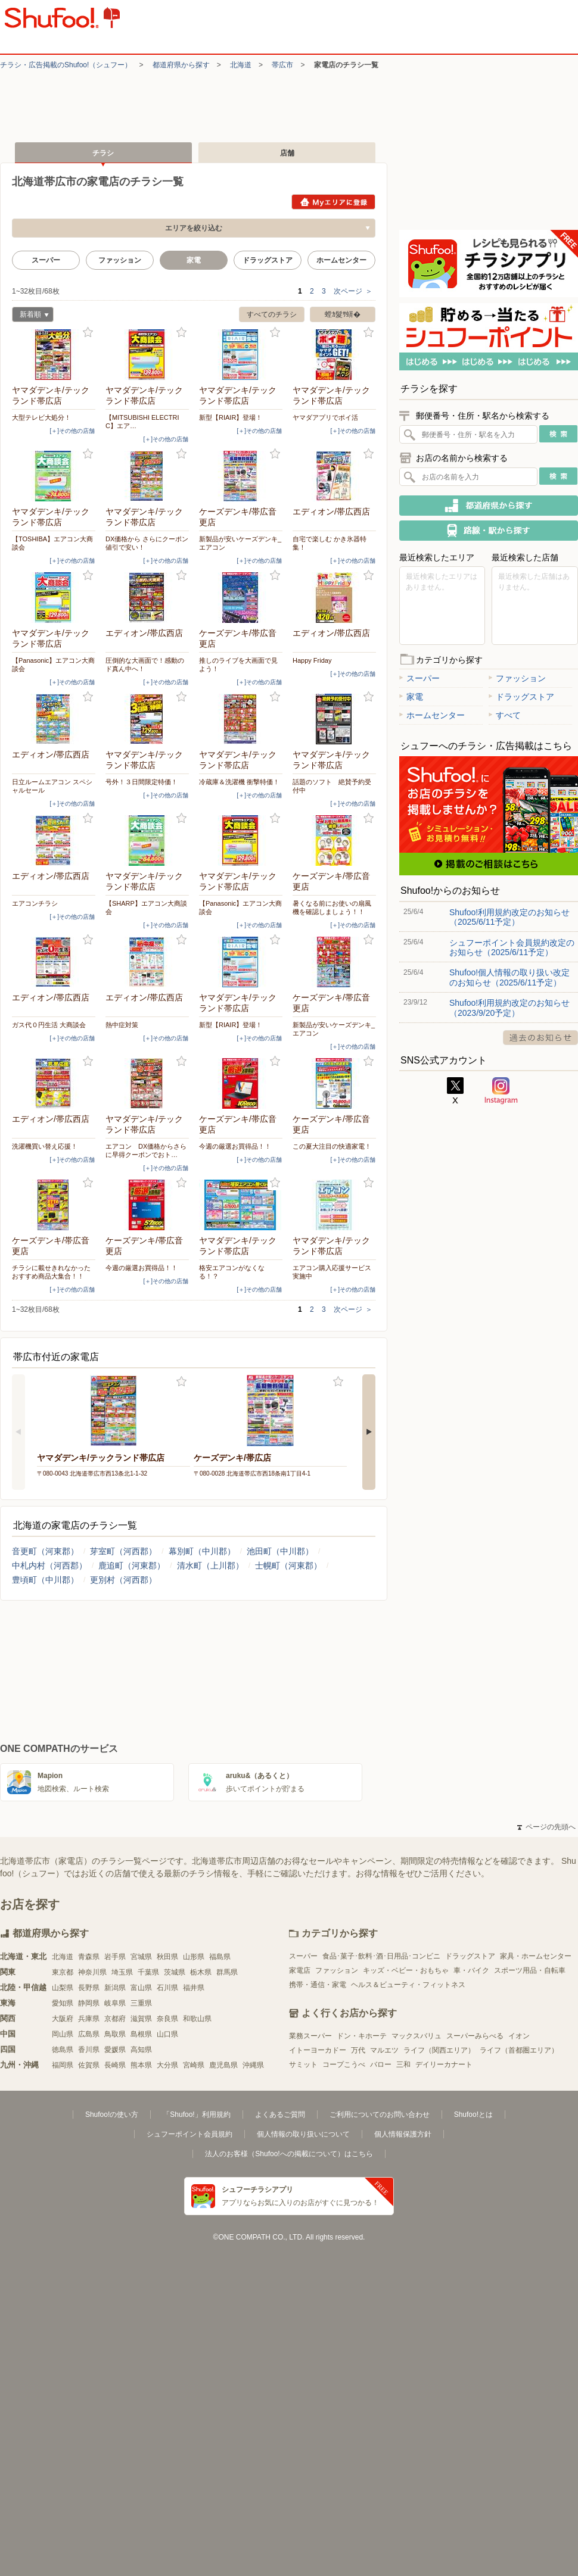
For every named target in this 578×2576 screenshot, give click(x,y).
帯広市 (282, 65)
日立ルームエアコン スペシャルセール (52, 786)
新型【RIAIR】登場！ (230, 417)
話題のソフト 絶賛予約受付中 (332, 786)
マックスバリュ (416, 2036)
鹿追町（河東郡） (131, 1565)
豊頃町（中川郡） (45, 1580)
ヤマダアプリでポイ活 (325, 417)
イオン (519, 2036)
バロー (380, 2064)
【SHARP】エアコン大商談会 (146, 907)
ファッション (119, 260)
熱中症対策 (121, 1024)
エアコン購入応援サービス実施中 (332, 1272)
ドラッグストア (268, 260)
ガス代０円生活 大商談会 (49, 1024)
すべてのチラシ (272, 314)
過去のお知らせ (540, 1037)
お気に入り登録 (87, 332)
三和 (403, 2064)
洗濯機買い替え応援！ (44, 1146)
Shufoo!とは (473, 2114)
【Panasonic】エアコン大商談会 (53, 664)
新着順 (30, 316)
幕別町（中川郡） (202, 1551)
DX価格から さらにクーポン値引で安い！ (146, 543)
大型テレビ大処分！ (41, 417)
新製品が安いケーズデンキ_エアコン (240, 543)
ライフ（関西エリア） (439, 2050)
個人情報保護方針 (402, 2134)
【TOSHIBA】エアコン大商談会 (52, 543)
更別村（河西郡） (123, 1580)
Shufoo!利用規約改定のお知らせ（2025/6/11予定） (509, 917)
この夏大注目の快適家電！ (332, 1146)
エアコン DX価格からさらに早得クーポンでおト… (146, 1150)
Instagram (501, 1091)
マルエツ (384, 2050)
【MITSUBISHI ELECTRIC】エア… (142, 421)
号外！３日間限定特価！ (141, 781)
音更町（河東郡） (45, 1551)
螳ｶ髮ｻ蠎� (343, 314)
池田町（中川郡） (280, 1551)
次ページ (353, 291)
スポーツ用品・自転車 (529, 1970)
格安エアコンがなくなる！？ (232, 1272)
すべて (505, 715)
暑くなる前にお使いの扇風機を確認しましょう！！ (332, 907)
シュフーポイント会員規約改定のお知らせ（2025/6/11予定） (511, 947)
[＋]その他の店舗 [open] (72, 431)
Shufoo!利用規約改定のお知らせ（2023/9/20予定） (509, 1007)
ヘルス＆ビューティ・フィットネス (408, 1985)
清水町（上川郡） (210, 1565)
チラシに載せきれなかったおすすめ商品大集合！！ (51, 1272)
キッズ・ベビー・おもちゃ (406, 1970)
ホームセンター (341, 260)
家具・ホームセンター (535, 1956)
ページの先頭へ (546, 1827)
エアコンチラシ (35, 903)
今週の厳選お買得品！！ (235, 1146)
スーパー (46, 260)
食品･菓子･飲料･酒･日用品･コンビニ (381, 1956)
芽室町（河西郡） (123, 1551)
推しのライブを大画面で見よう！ (238, 664)
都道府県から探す (181, 65)
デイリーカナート (444, 2064)
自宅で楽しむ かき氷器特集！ (329, 543)
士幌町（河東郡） (288, 1565)
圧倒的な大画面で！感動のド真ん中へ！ (144, 664)
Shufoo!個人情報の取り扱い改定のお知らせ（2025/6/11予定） (509, 977)
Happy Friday (312, 660)
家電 (411, 696)
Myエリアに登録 (333, 202)
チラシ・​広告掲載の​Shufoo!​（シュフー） (66, 65)
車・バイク (471, 1970)
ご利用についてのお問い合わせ (380, 2114)
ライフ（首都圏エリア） (519, 2050)
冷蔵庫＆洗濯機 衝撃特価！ (239, 781)
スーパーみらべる (475, 2036)
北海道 (240, 65)
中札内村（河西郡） (49, 1565)
